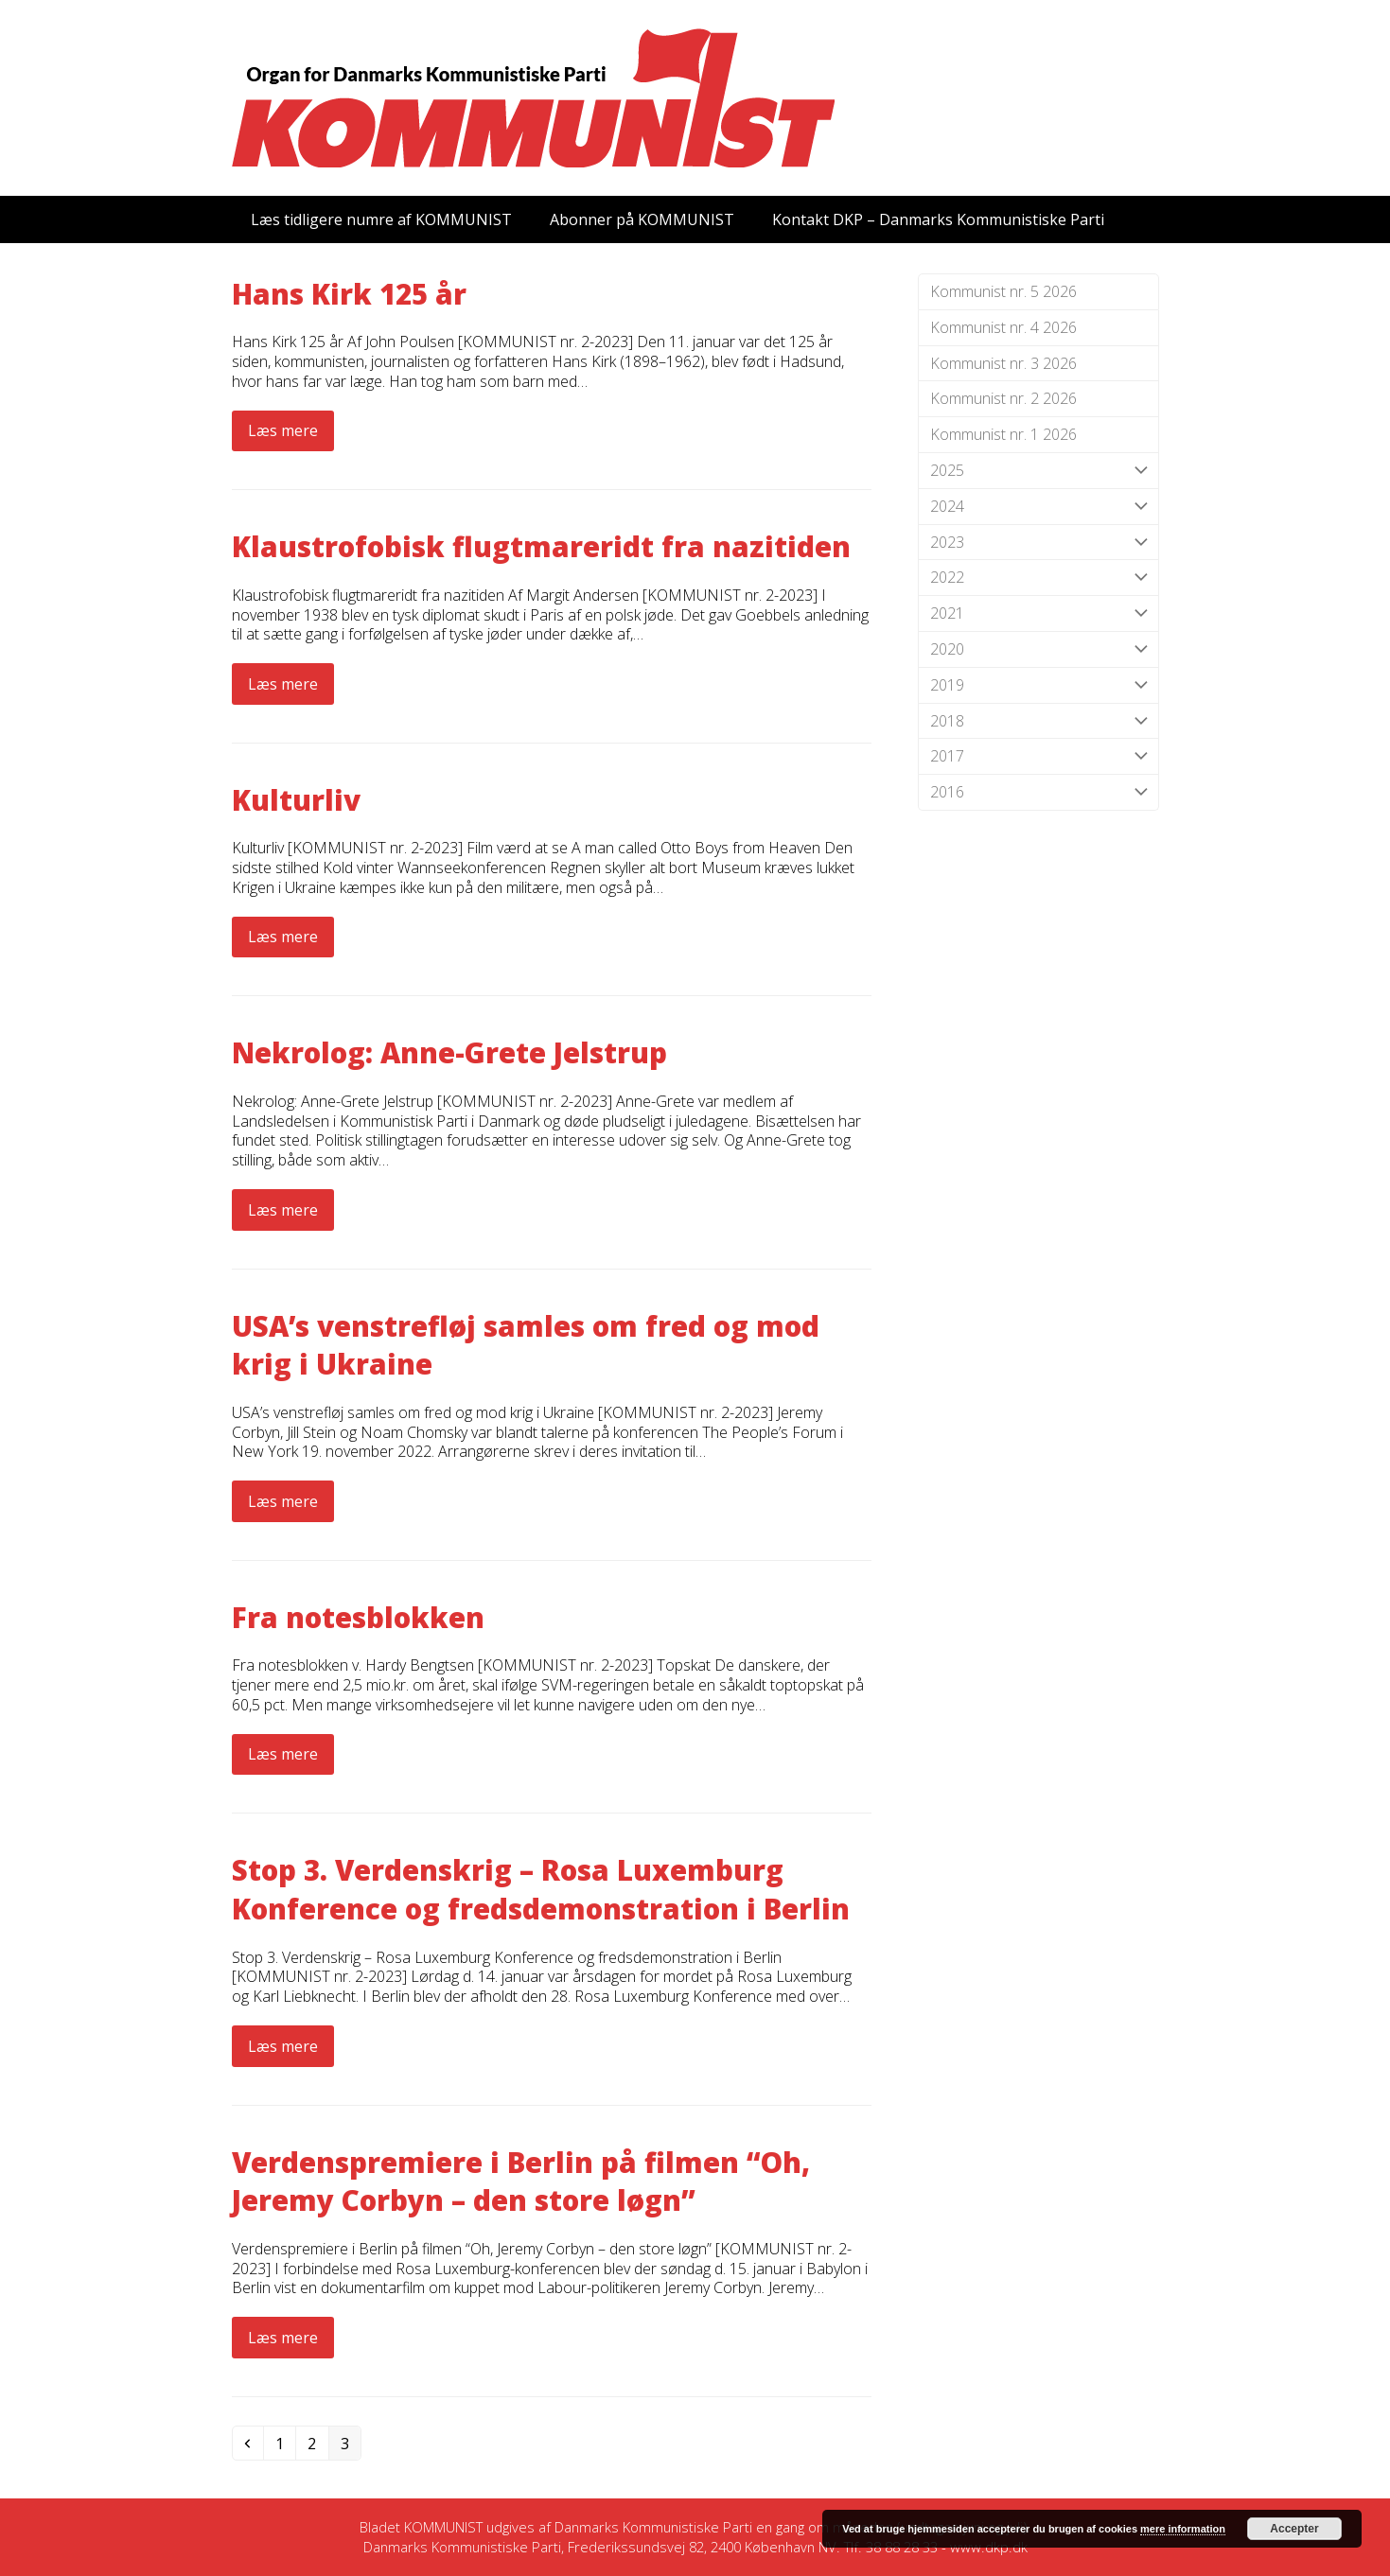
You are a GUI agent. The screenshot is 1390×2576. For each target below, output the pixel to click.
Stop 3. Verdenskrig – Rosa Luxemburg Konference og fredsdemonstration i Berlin (541, 1889)
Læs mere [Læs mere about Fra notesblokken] (283, 1754)
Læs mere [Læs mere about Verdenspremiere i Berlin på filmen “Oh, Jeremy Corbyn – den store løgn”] (283, 2337)
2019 (1038, 685)
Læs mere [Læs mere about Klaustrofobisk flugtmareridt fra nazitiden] (283, 684)
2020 (1038, 649)
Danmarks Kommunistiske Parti (653, 2526)
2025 (1038, 470)
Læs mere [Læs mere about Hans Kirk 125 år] (283, 430)
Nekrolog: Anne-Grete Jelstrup (449, 1052)
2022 (1038, 577)
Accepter (1294, 2528)
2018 (1038, 721)
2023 (1038, 542)
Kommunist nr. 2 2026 (1003, 398)
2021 (1038, 613)
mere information (1182, 2528)
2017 (1038, 756)
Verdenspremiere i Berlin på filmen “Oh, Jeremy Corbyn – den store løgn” (521, 2181)
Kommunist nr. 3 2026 (1003, 363)
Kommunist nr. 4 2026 (1003, 327)
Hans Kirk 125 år (349, 293)
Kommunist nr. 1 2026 (1003, 434)
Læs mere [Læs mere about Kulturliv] (283, 936)
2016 (1038, 792)
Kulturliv (296, 799)
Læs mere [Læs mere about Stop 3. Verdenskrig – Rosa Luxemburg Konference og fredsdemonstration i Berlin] (283, 2046)
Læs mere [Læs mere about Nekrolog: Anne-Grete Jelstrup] (283, 1210)
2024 (1038, 506)
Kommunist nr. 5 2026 (1003, 291)
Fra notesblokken (358, 1617)
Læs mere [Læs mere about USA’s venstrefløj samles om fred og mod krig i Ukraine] (283, 1501)
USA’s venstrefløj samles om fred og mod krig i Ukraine (525, 1345)
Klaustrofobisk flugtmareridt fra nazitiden (541, 546)
